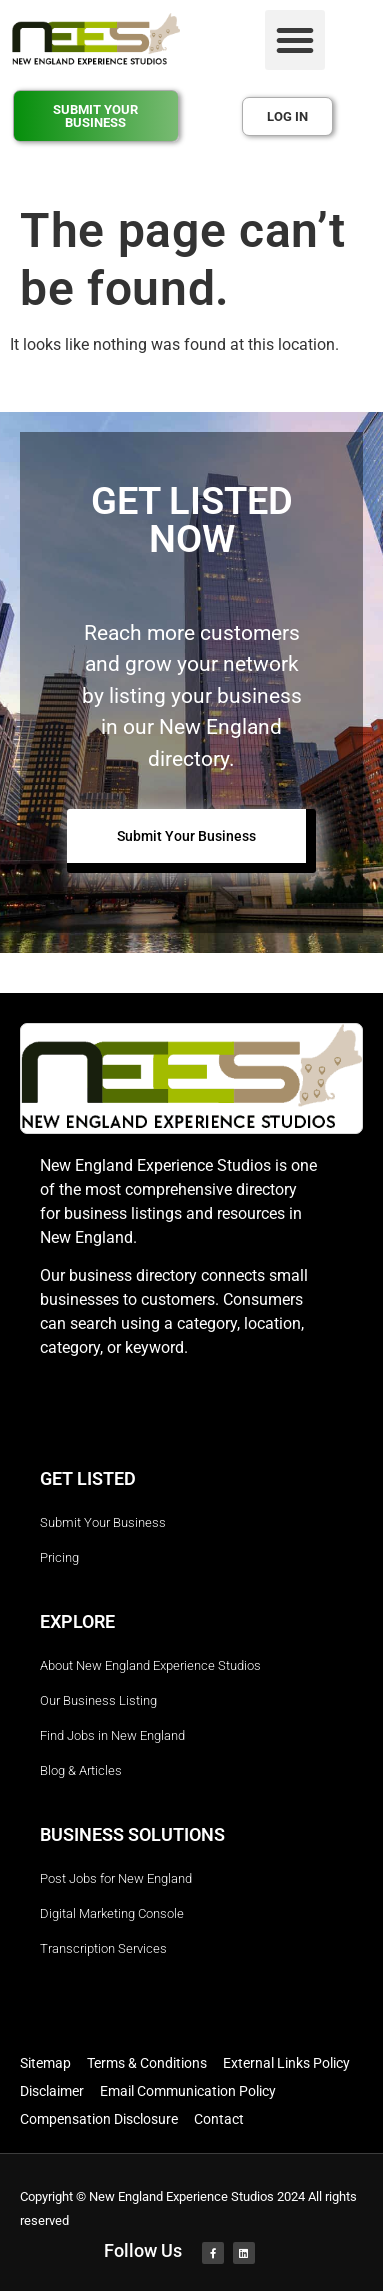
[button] (295, 40)
